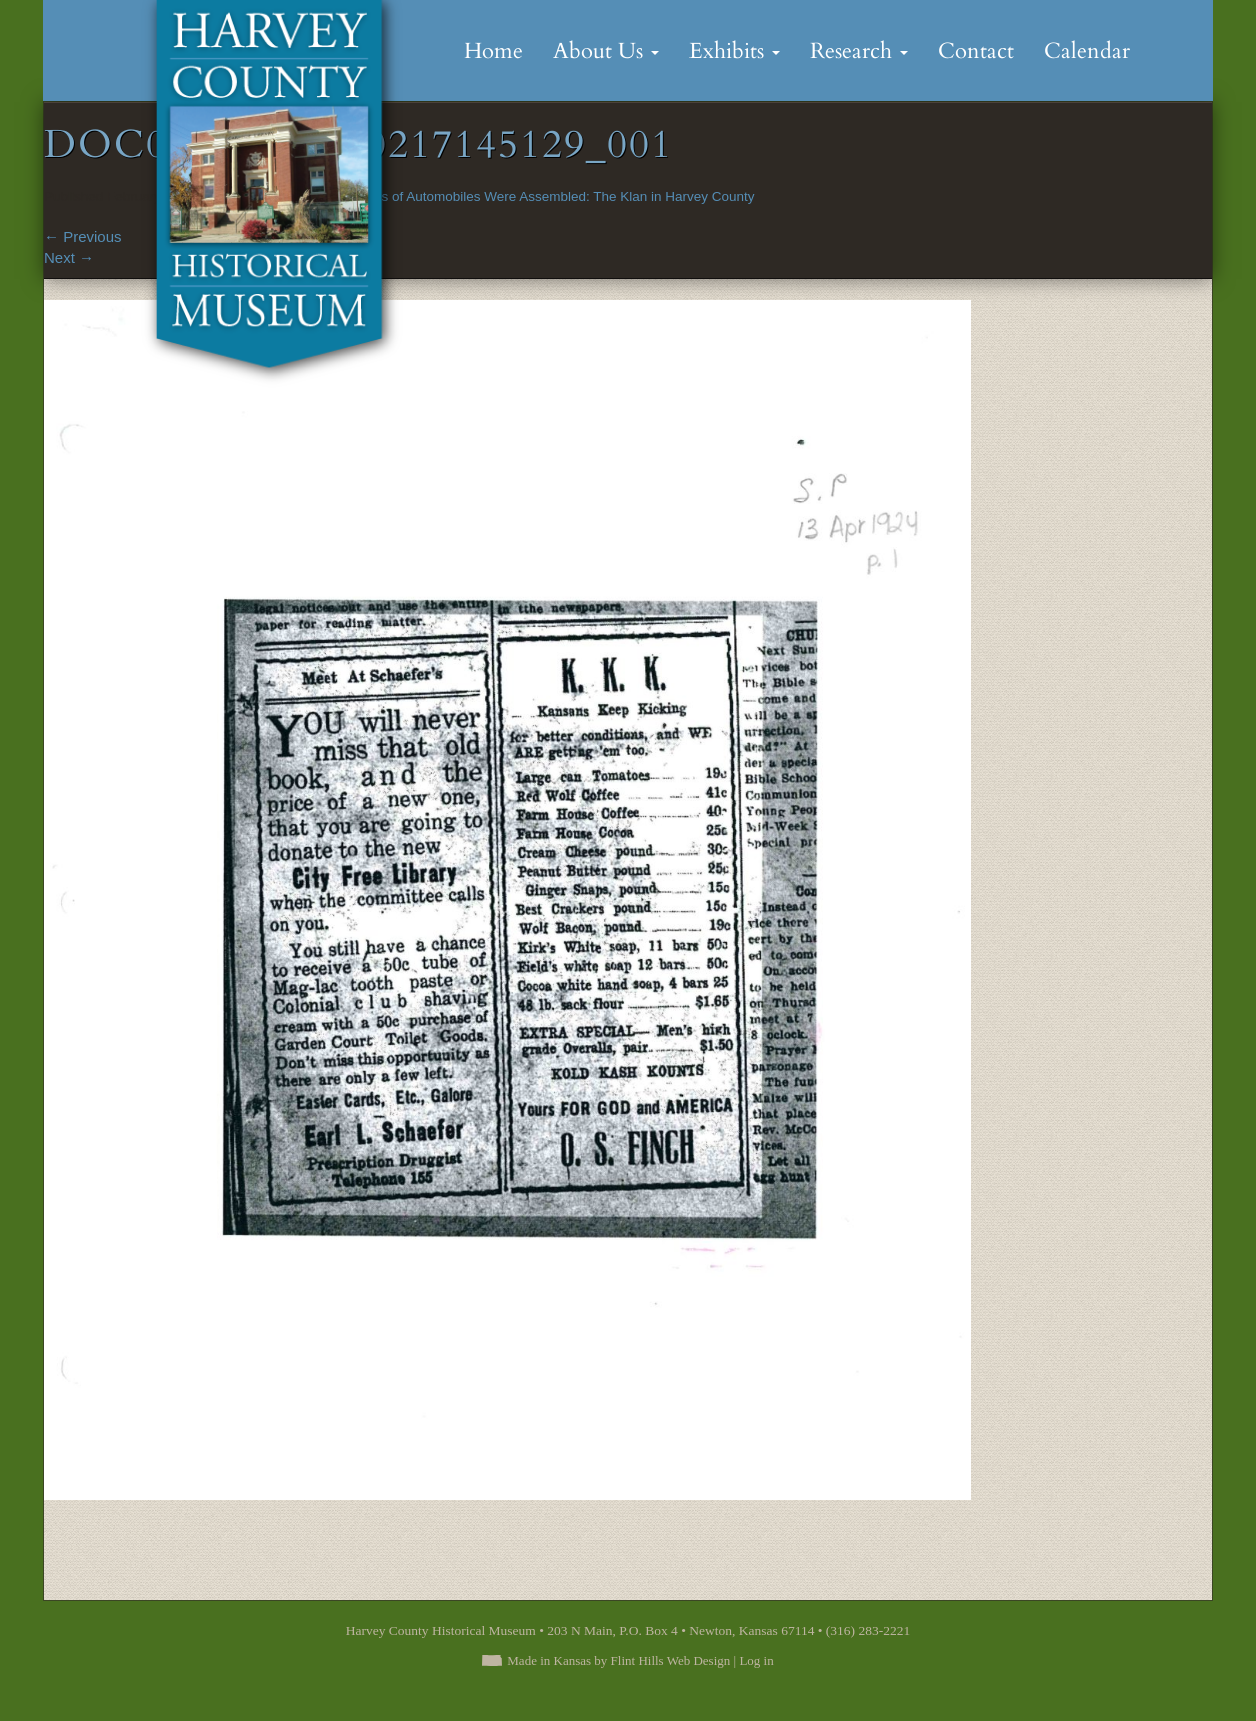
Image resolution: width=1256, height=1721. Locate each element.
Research (859, 51)
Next (69, 257)
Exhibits (734, 51)
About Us (606, 51)
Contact (976, 51)
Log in (756, 1660)
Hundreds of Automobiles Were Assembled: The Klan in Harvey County (542, 196)
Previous (83, 236)
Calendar (1087, 51)
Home (493, 51)
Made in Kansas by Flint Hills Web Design (618, 1660)
